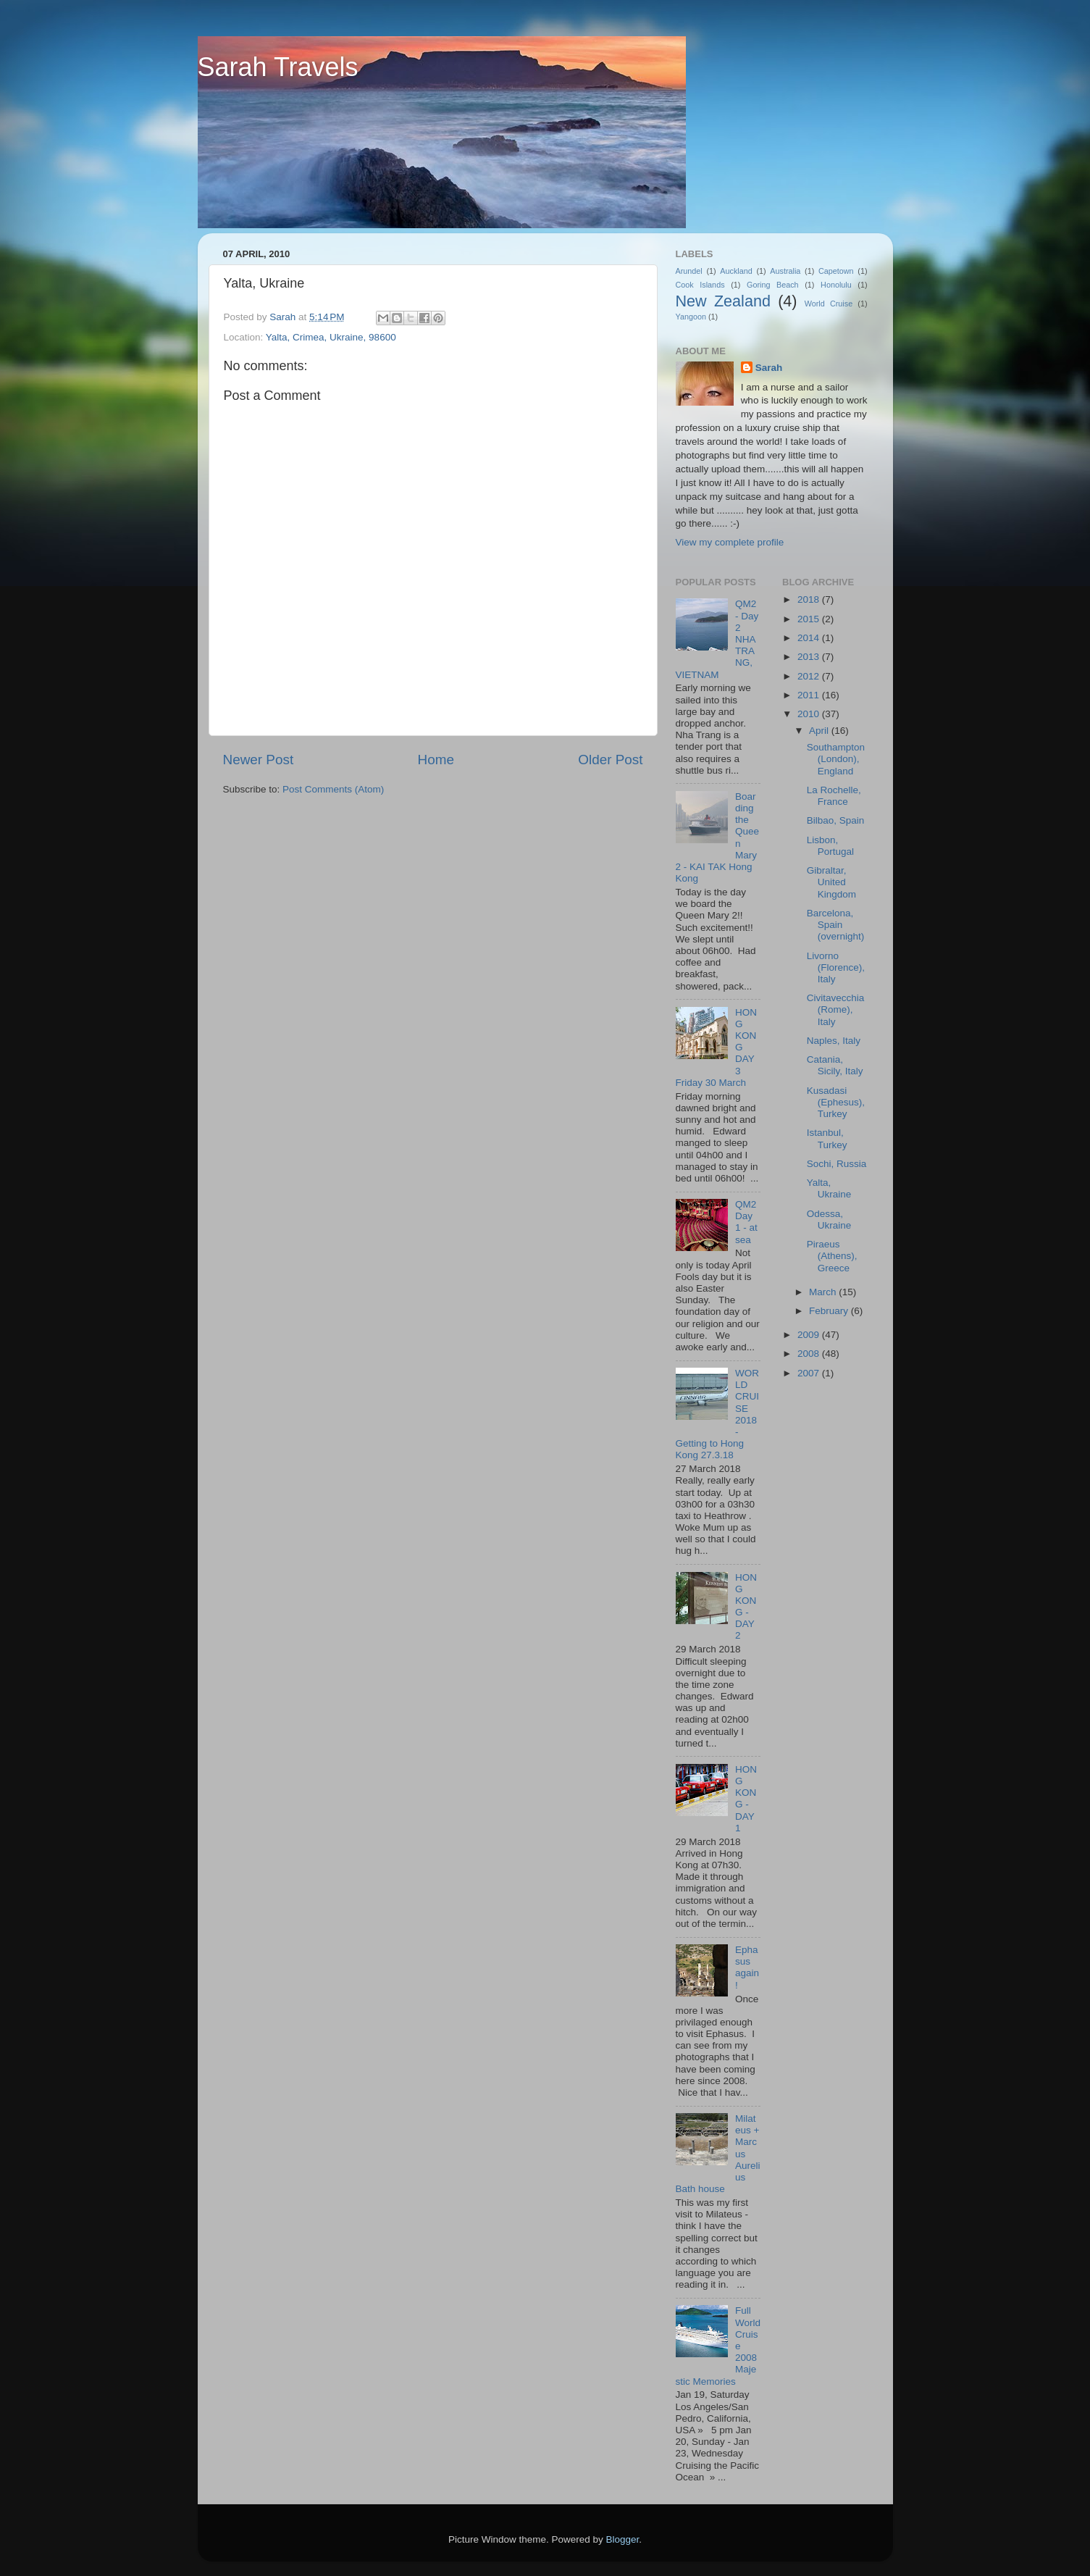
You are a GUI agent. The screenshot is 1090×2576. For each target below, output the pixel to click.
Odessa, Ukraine (829, 1219)
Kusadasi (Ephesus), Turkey (836, 1102)
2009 (809, 1334)
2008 (809, 1353)
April (820, 730)
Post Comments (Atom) (333, 789)
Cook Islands (700, 284)
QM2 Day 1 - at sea (746, 1222)
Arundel (689, 271)
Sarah (769, 367)
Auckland (736, 271)
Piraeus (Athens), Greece (832, 1256)
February (830, 1310)
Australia (785, 271)
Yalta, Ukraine (829, 1188)
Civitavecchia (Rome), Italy (836, 1009)
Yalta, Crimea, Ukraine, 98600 (331, 337)
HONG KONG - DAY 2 (746, 1607)
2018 (809, 599)
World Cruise (828, 303)
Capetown (836, 271)
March (824, 1292)
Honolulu (836, 284)
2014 (809, 637)
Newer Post (258, 759)
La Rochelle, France (834, 796)
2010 (809, 713)
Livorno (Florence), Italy (836, 967)
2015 (809, 619)
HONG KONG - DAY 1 (746, 1798)
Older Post (610, 759)
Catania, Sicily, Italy (835, 1065)
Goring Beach (773, 284)
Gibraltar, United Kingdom (831, 882)
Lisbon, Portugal (830, 846)
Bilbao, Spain (836, 820)
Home (436, 759)
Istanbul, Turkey (827, 1138)
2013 (809, 656)
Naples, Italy (833, 1040)
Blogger (623, 2539)
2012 (809, 676)
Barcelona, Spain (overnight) (836, 925)
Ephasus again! (747, 1967)
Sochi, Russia (837, 1163)
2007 (809, 1373)
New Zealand (723, 301)
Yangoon (691, 316)
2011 (809, 695)
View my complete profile (730, 542)
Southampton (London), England (836, 759)
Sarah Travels (278, 67)
